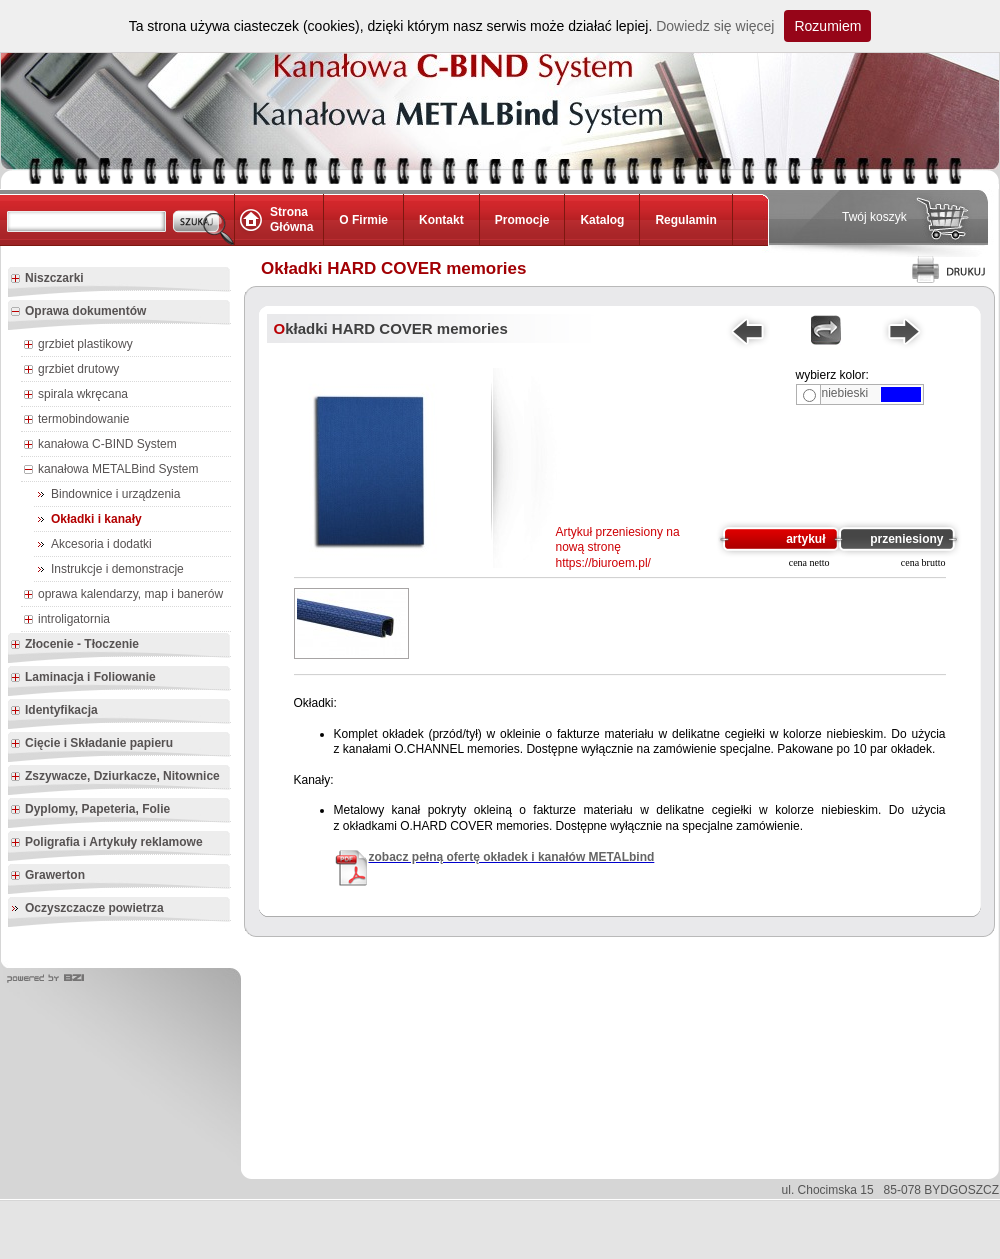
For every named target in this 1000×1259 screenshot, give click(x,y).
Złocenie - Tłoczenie (74, 645)
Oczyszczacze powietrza (94, 908)
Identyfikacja (54, 711)
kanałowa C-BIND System (100, 445)
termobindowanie (76, 420)
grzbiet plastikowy (78, 345)
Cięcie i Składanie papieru (91, 744)
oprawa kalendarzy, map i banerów (123, 595)
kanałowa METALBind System (111, 470)
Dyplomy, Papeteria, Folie (90, 810)
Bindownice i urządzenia (115, 494)
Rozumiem (827, 26)
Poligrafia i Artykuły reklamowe (106, 843)
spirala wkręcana (75, 395)
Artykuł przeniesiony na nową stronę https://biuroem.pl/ (618, 547)
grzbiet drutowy (71, 370)
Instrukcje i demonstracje (117, 569)
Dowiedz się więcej (715, 26)
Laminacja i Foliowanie (83, 678)
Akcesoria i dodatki (101, 544)
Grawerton (47, 876)
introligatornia (66, 620)
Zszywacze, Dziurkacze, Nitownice (115, 777)
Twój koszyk (874, 217)
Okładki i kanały (96, 519)
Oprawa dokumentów (78, 312)
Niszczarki (47, 279)
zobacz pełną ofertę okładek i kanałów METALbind (512, 857)
